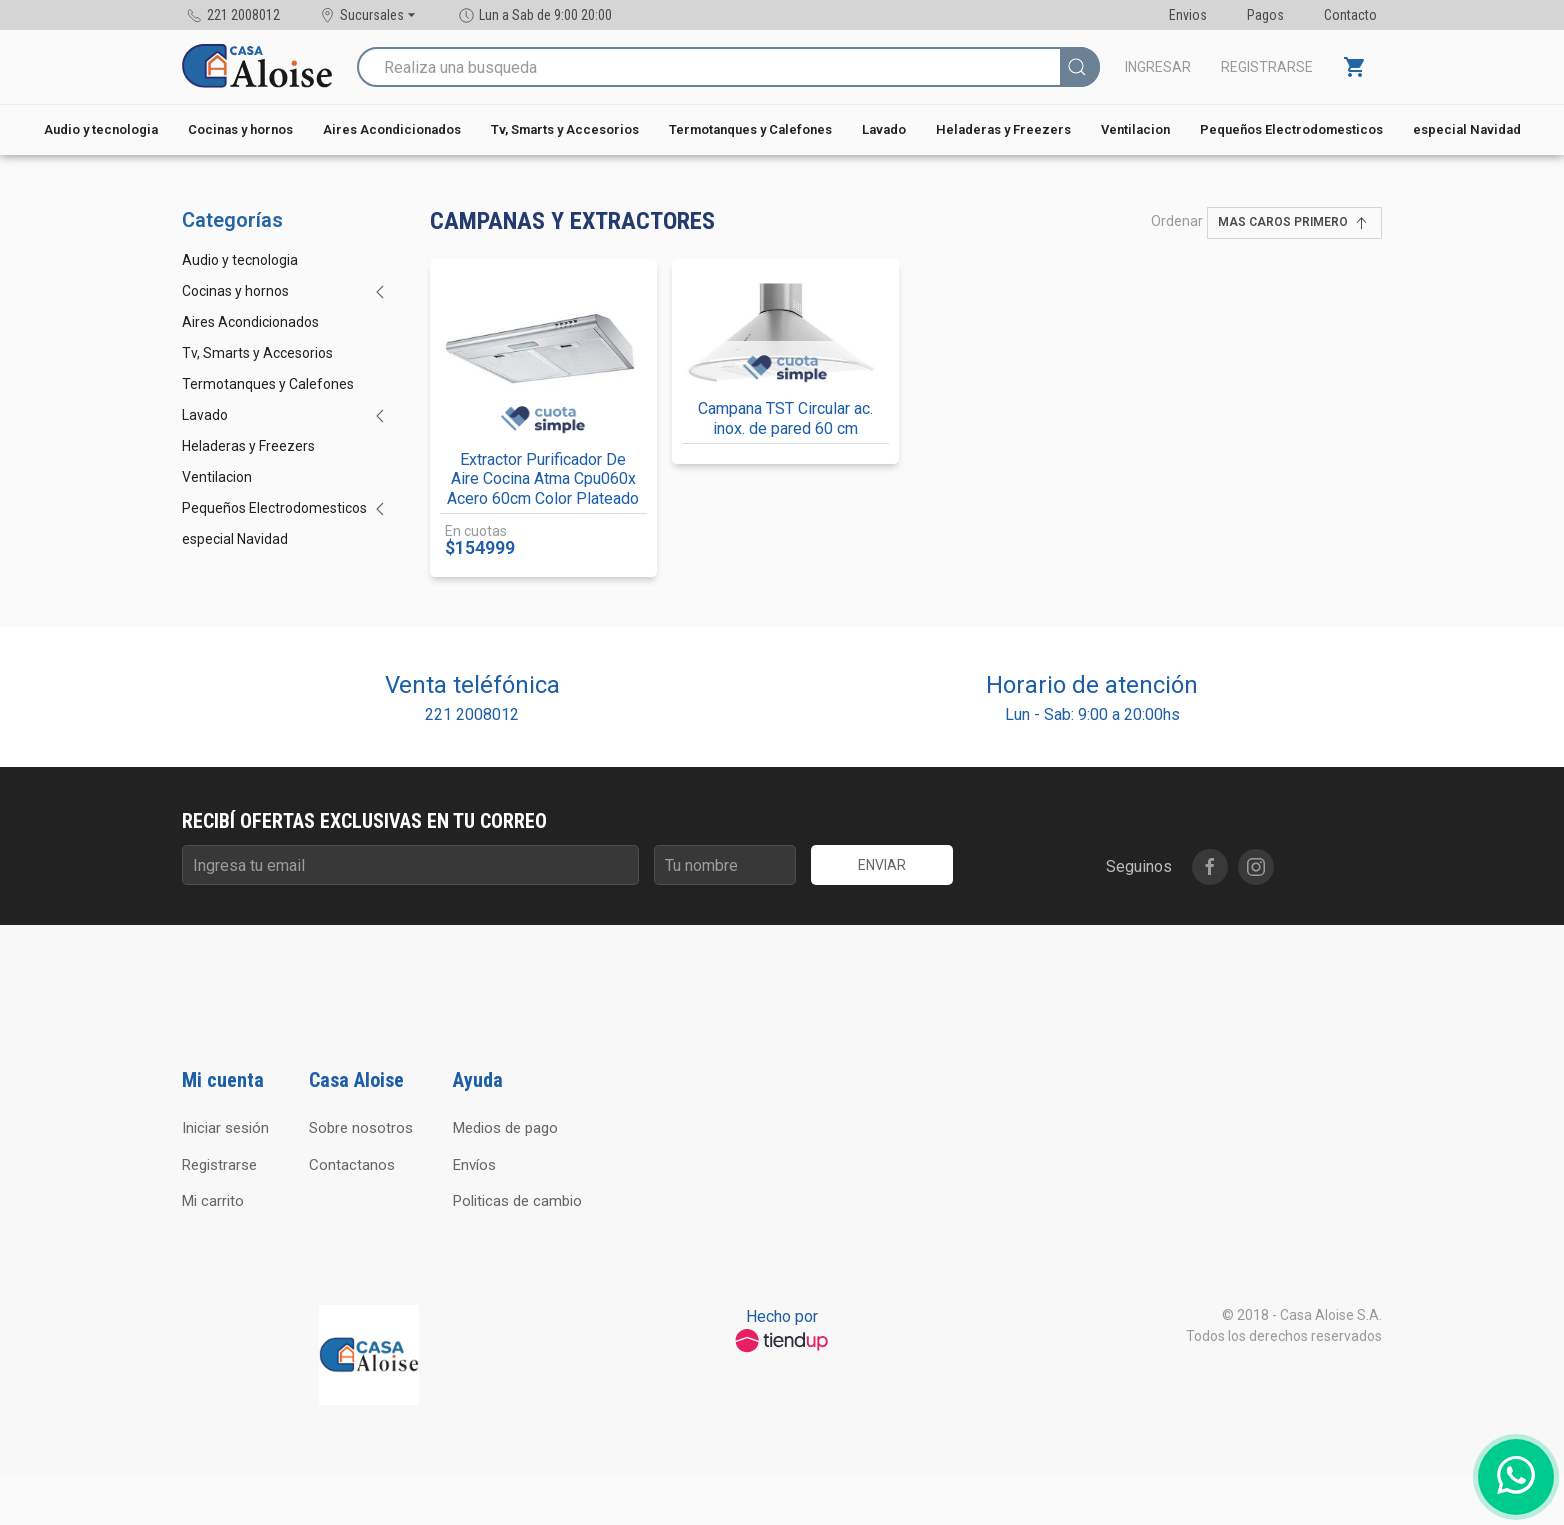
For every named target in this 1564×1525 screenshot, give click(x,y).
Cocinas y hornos (240, 129)
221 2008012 (472, 714)
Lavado (884, 129)
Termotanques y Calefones (750, 129)
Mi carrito (213, 1201)
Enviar (882, 865)
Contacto (1350, 15)
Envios (1188, 15)
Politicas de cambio (517, 1201)
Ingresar (1158, 67)
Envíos (474, 1165)
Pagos (1265, 15)
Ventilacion (1135, 129)
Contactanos (352, 1165)
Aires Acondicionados (392, 129)
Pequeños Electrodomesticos (1291, 129)
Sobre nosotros (361, 1128)
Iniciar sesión (225, 1128)
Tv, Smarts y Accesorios (565, 129)
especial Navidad (1467, 129)
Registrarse (1267, 67)
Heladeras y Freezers (1003, 129)
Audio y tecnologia (101, 129)
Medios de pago (505, 1128)
